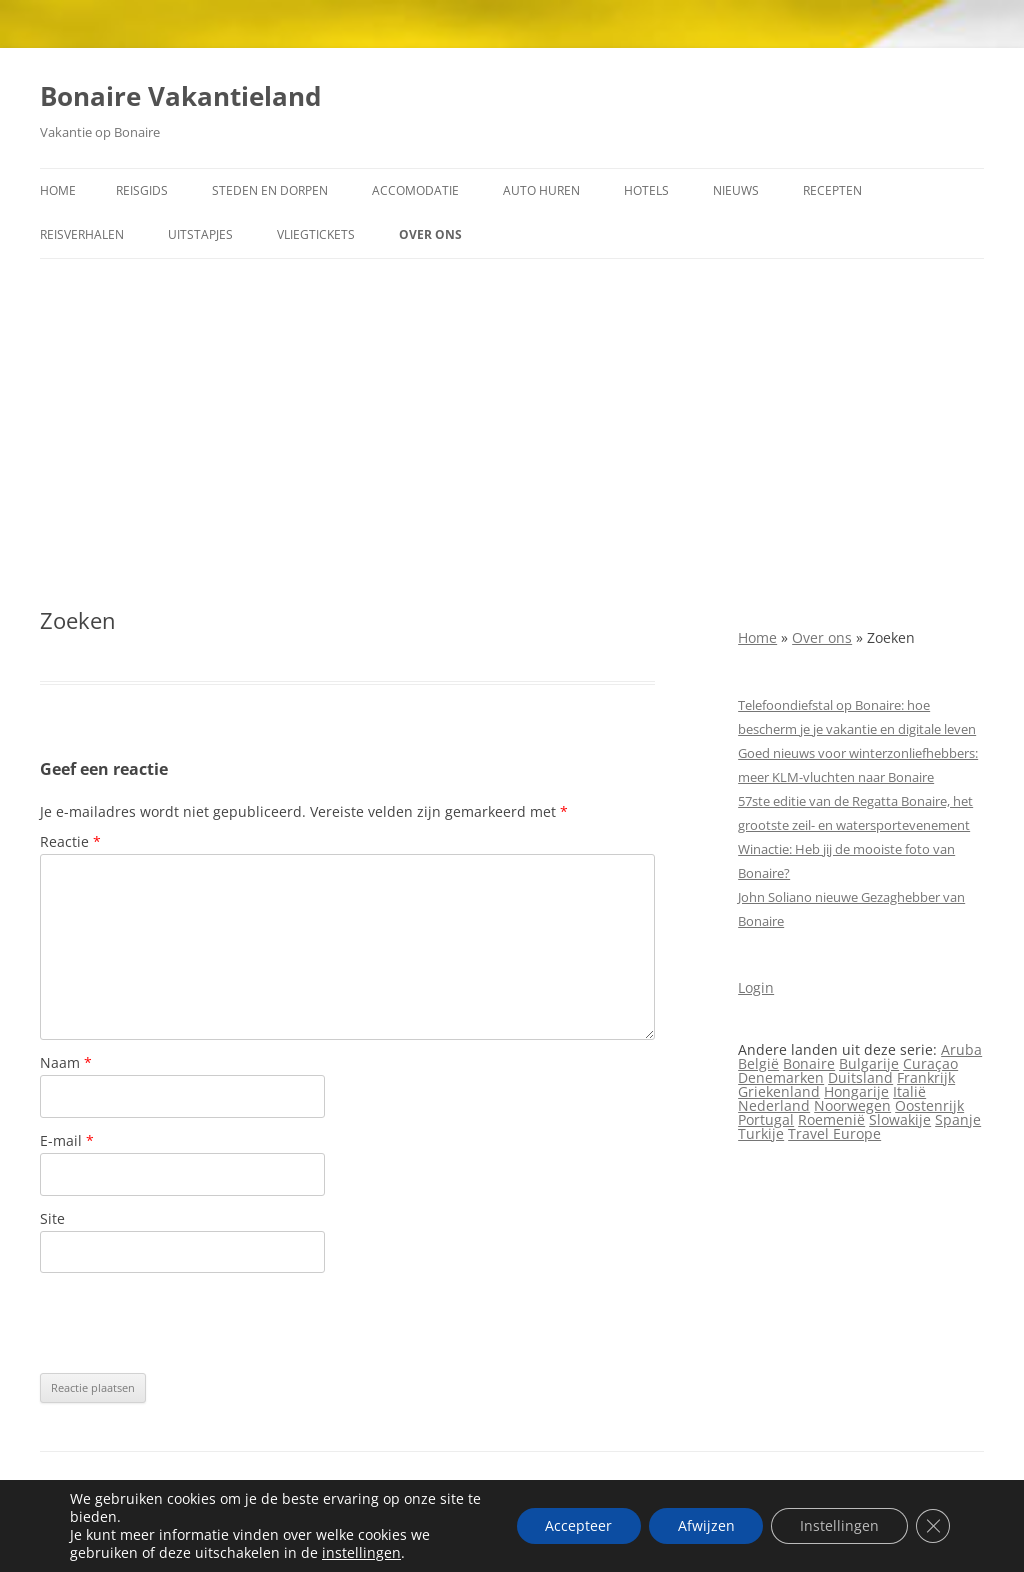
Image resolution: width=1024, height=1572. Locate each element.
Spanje (958, 1119)
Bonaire (809, 1063)
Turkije (761, 1133)
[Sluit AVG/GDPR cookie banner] (932, 1526)
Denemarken (781, 1077)
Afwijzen (700, 1525)
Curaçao (930, 1063)
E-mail (67, 1140)
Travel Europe (834, 1133)
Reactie (70, 841)
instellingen (361, 1553)
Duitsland (860, 1077)
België (758, 1063)
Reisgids (142, 190)
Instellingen (836, 1525)
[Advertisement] (512, 433)
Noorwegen (852, 1105)
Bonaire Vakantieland (180, 96)
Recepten (832, 190)
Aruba (961, 1049)
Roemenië (831, 1119)
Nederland (774, 1105)
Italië (909, 1091)
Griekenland (779, 1091)
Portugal (766, 1119)
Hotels (646, 190)
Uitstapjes (200, 234)
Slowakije (900, 1119)
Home (58, 190)
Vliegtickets (316, 234)
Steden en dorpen (270, 190)
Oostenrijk (929, 1105)
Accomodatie (415, 190)
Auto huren (541, 190)
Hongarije (856, 1091)
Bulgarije (869, 1063)
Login (756, 987)
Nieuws (736, 190)
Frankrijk (926, 1077)
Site (52, 1218)
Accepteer (570, 1525)
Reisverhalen (82, 234)
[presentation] (192, 1323)
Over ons (430, 234)
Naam (66, 1062)
